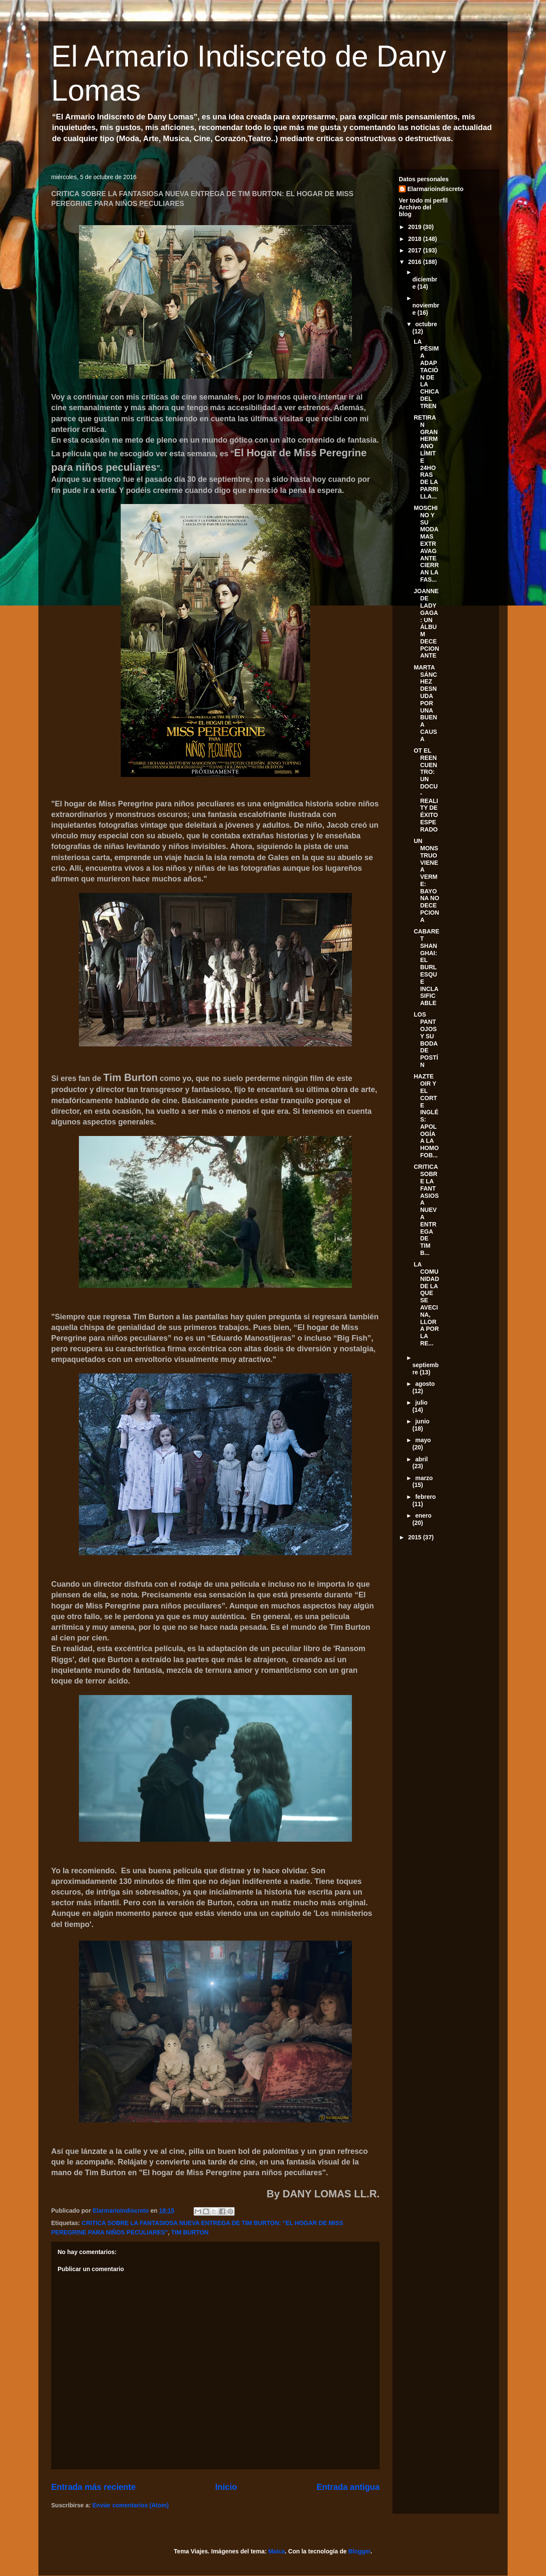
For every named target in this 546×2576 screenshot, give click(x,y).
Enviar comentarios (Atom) (131, 2505)
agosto (425, 1383)
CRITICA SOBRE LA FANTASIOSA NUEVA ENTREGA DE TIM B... (426, 1209)
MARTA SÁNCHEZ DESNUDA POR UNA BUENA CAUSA (425, 703)
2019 (415, 226)
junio (422, 1421)
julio (421, 1402)
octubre (426, 324)
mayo (423, 1440)
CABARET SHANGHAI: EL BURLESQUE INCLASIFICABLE (426, 967)
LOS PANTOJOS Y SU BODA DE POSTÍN (426, 1039)
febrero (425, 1496)
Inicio (226, 2487)
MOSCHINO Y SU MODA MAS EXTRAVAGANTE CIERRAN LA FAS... (426, 543)
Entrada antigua (348, 2487)
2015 (415, 1537)
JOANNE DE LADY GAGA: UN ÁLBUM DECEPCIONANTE (426, 623)
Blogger (359, 2551)
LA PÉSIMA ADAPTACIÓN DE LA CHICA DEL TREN (426, 373)
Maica (276, 2551)
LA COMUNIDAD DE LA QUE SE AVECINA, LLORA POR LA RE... (426, 1304)
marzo (424, 1478)
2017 (415, 250)
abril (421, 1459)
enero (423, 1515)
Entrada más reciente (93, 2487)
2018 (415, 238)
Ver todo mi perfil (423, 200)
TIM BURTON (190, 2232)
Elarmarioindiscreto (435, 188)
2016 (415, 261)
